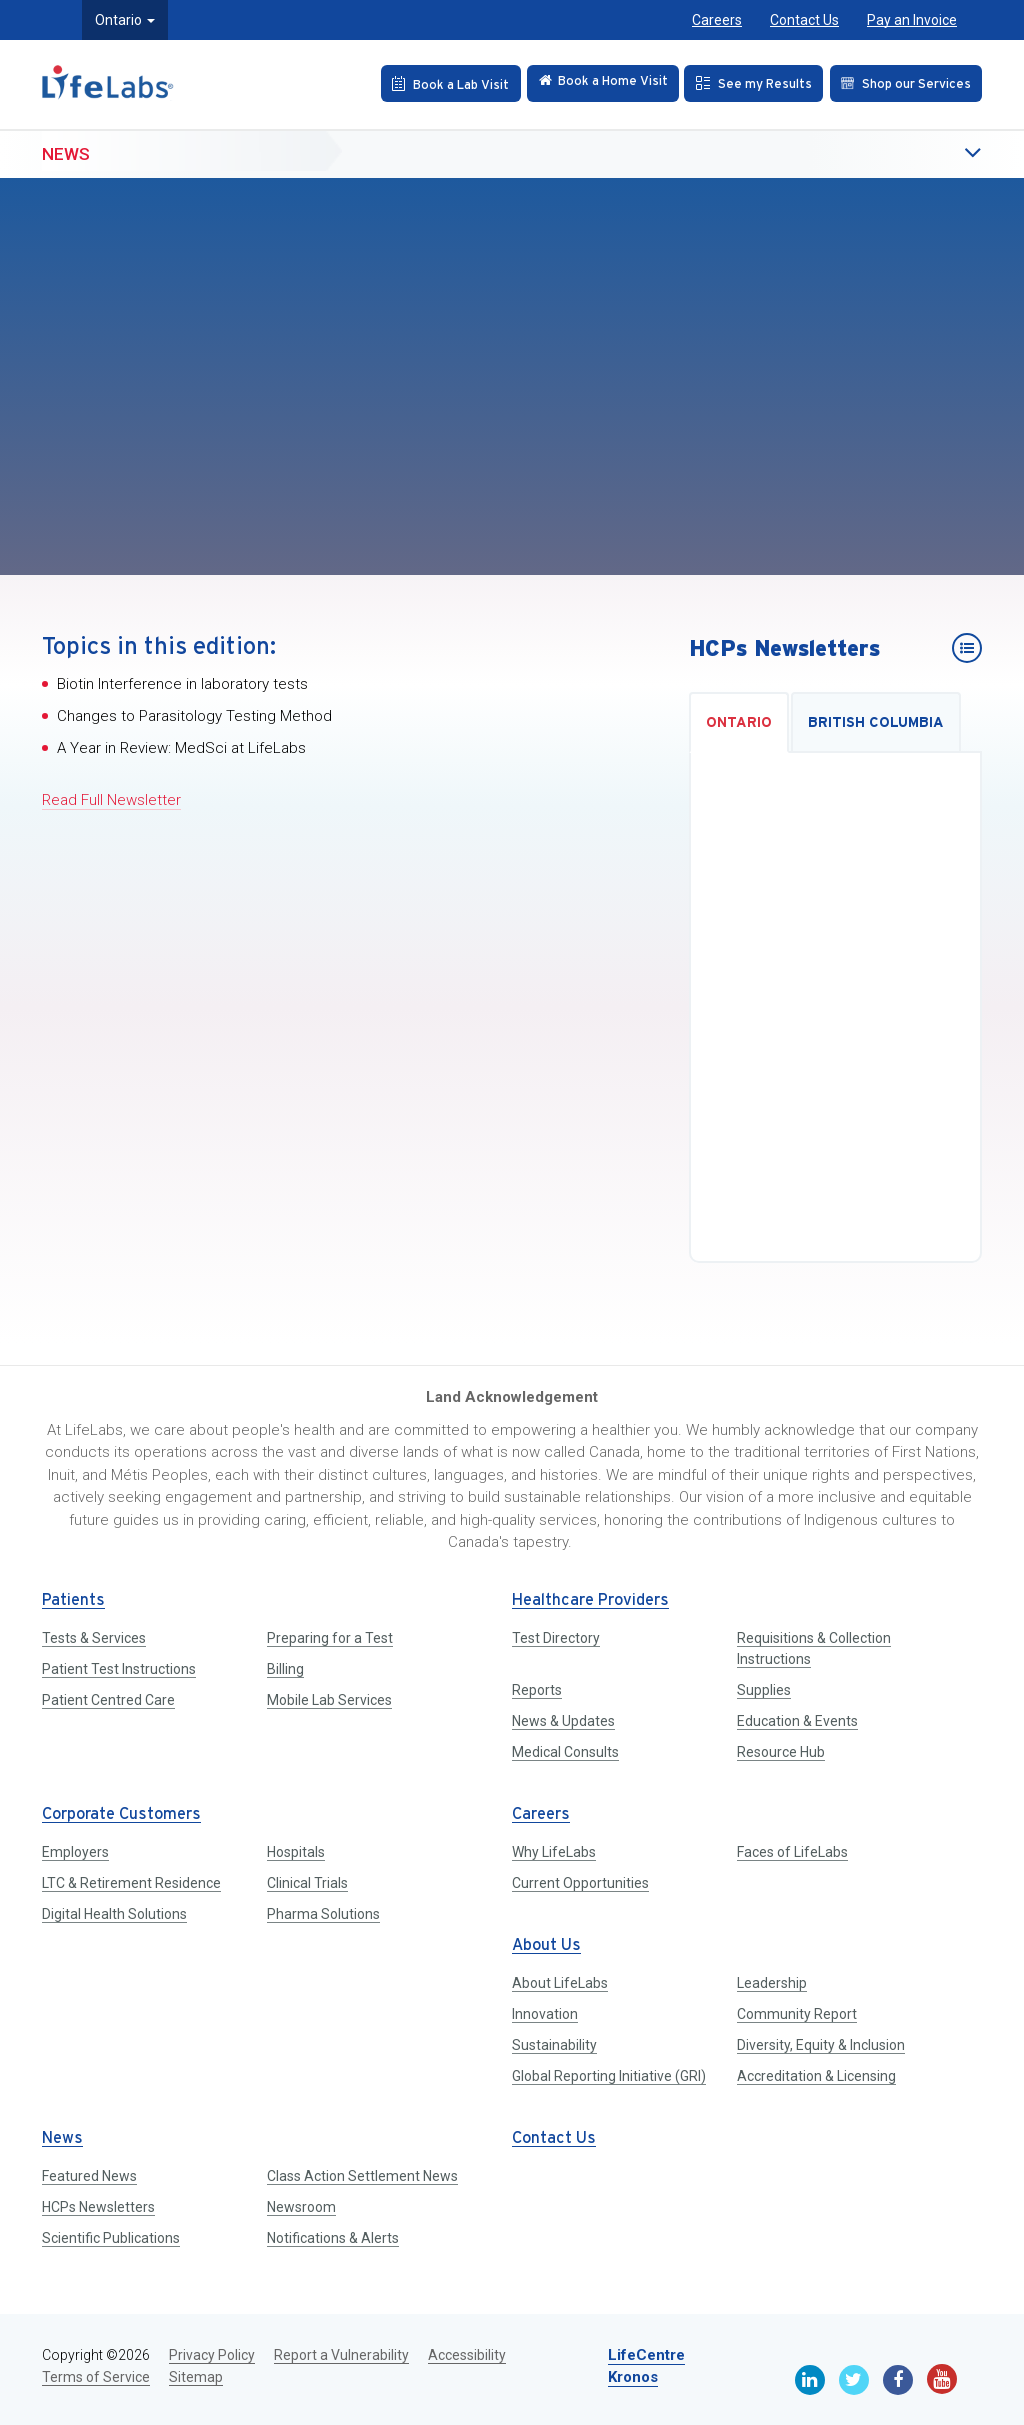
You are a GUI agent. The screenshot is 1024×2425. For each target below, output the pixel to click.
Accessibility (467, 2355)
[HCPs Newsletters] (967, 648)
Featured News (89, 2176)
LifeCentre (646, 2355)
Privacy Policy (212, 2355)
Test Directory (556, 1638)
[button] (932, 152)
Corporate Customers (121, 1814)
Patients (73, 1600)
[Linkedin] (810, 2380)
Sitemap (196, 2377)
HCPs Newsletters (98, 2207)
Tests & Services (94, 1638)
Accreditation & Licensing (816, 2076)
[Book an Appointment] (432, 83)
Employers (75, 1852)
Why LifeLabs (554, 1852)
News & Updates (563, 1721)
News (66, 151)
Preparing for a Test (330, 1638)
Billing (285, 1669)
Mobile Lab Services (329, 1700)
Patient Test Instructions (119, 1669)
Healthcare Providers (590, 1600)
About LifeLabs (560, 1983)
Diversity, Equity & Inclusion (821, 2045)
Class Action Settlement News (362, 2176)
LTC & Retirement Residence (131, 1883)
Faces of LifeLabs (792, 1852)
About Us (546, 1945)
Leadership (772, 1983)
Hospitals (296, 1852)
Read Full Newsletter (111, 800)
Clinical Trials (307, 1883)
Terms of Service (96, 2377)
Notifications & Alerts (333, 2238)
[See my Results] (747, 83)
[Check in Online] (590, 83)
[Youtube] (942, 2379)
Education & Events (797, 1721)
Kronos (633, 2377)
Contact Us (804, 20)
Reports (537, 1690)
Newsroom (301, 2207)
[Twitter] (854, 2380)
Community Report (797, 2014)
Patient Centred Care (108, 1700)
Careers (717, 20)
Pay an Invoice (912, 20)
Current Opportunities (580, 1883)
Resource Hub (781, 1752)
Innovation (545, 2014)
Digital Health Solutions (114, 1914)
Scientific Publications (111, 2238)
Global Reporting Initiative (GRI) (609, 2076)
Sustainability (554, 2045)
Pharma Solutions (323, 1914)
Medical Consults (565, 1752)
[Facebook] (898, 2380)
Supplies (764, 1690)
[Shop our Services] (903, 83)
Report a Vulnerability (341, 2355)
